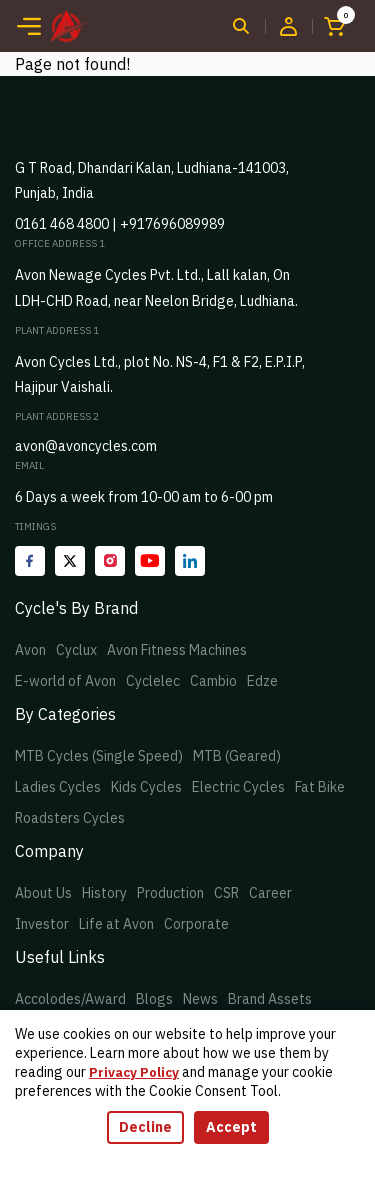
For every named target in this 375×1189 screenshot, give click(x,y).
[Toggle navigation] (29, 26)
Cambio (213, 681)
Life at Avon (116, 924)
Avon (30, 650)
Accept (231, 1127)
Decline (145, 1127)
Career (270, 893)
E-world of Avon (65, 681)
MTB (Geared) (237, 756)
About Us (43, 893)
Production (170, 893)
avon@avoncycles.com (86, 446)
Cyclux (76, 650)
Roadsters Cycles (70, 818)
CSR (226, 893)
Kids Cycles (146, 787)
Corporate (196, 924)
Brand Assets (270, 999)
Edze (262, 681)
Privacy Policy (134, 1072)
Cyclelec (153, 681)
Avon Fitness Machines (177, 650)
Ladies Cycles (58, 787)
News (200, 999)
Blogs (154, 999)
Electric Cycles (238, 787)
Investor (42, 924)
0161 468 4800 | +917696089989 (120, 224)
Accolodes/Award (70, 999)
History (104, 893)
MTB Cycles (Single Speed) (99, 756)
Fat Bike (320, 787)
